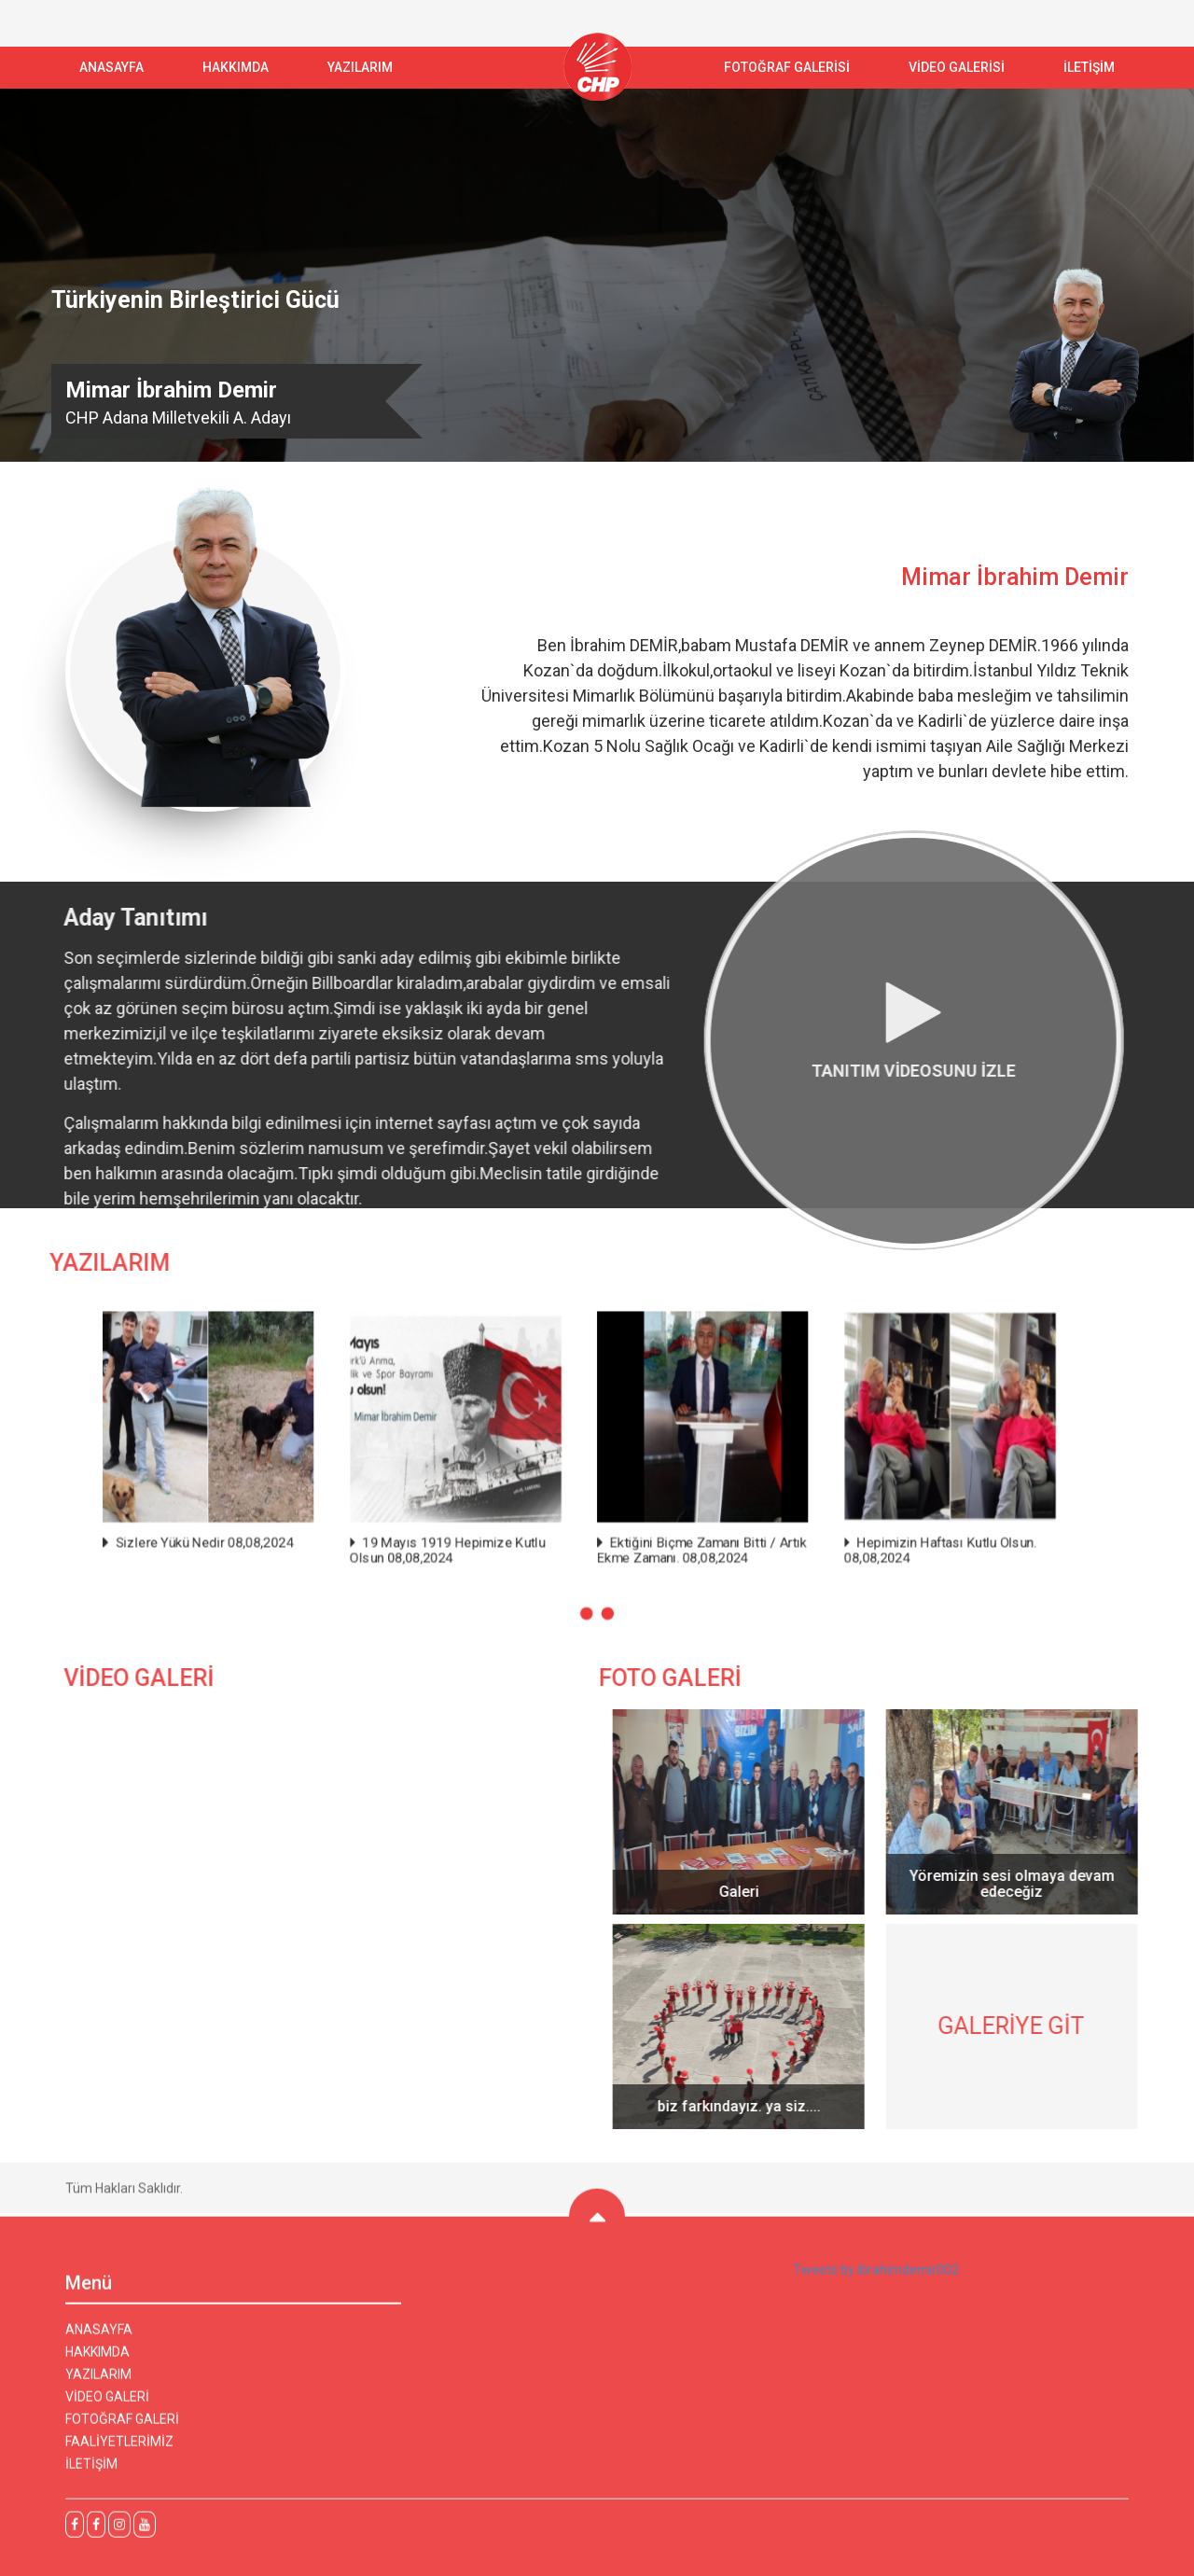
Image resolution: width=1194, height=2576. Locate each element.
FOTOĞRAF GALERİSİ (787, 67)
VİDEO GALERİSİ (957, 67)
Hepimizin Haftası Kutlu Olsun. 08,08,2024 (938, 1550)
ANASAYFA (111, 67)
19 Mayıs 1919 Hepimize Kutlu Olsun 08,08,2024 (448, 1550)
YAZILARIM (360, 67)
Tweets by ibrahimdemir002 (876, 2279)
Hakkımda (235, 67)
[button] (586, 1612)
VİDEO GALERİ (107, 2406)
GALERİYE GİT (1021, 2026)
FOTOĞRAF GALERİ (122, 2428)
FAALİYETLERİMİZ (119, 2451)
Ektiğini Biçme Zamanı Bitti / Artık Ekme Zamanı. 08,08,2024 (701, 1550)
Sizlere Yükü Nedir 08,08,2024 (206, 1542)
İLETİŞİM (1089, 67)
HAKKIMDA (97, 2361)
